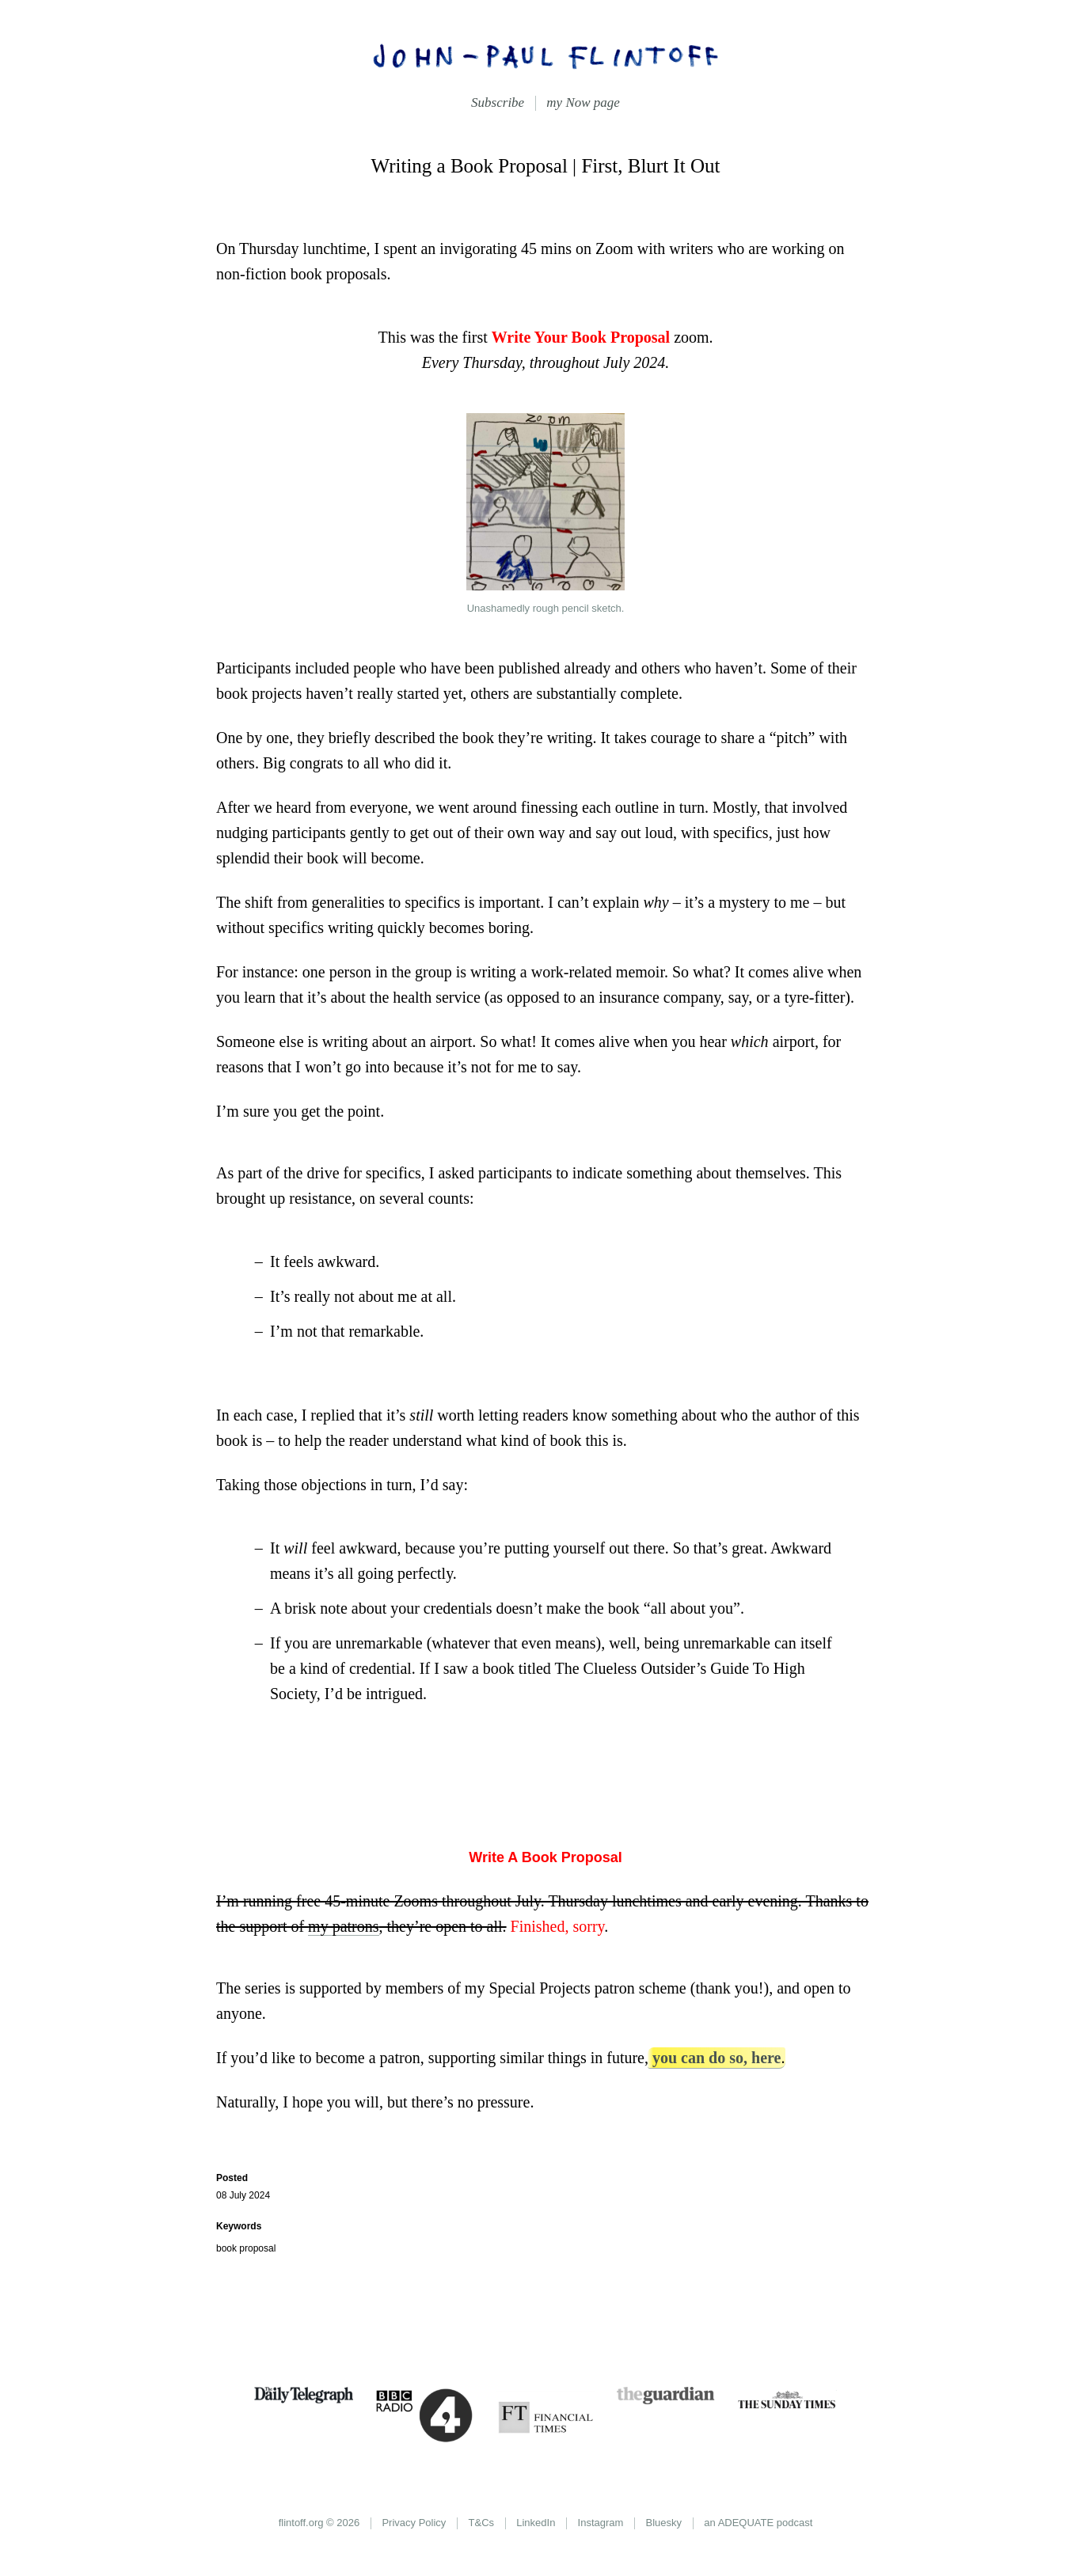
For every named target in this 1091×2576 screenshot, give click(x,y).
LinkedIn (535, 2523)
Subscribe (497, 102)
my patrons (343, 1926)
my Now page (583, 102)
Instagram (601, 2523)
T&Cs (482, 2523)
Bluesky (664, 2523)
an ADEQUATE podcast (758, 2523)
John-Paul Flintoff (545, 55)
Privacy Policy (414, 2523)
